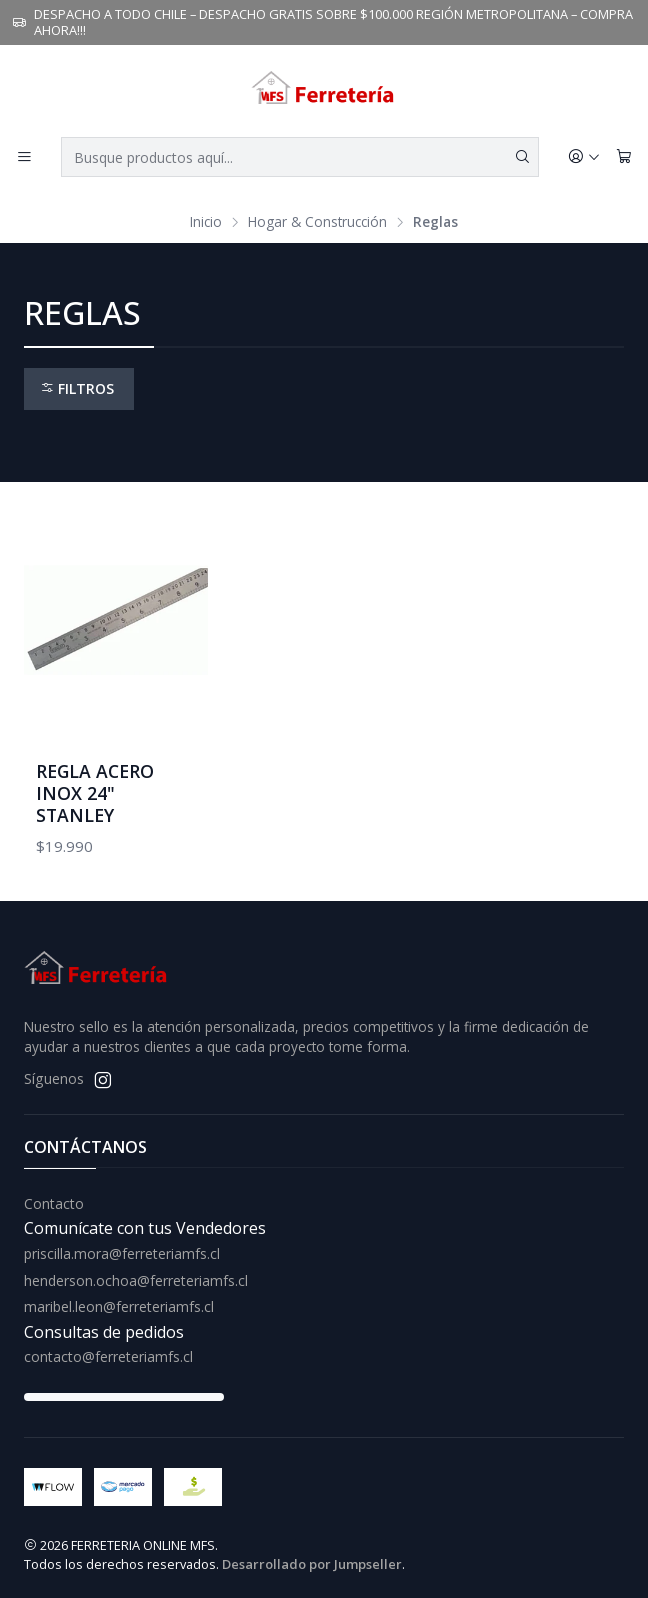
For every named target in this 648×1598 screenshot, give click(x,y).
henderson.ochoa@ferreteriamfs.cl (136, 1280)
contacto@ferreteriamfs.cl (108, 1356)
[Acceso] (584, 157)
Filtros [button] (77, 388)
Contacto (54, 1203)
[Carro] (624, 157)
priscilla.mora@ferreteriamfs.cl (122, 1253)
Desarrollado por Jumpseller (312, 1564)
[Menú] (24, 157)
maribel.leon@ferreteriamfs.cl (119, 1306)
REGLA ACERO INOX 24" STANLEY (95, 793)
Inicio (206, 222)
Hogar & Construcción (317, 222)
